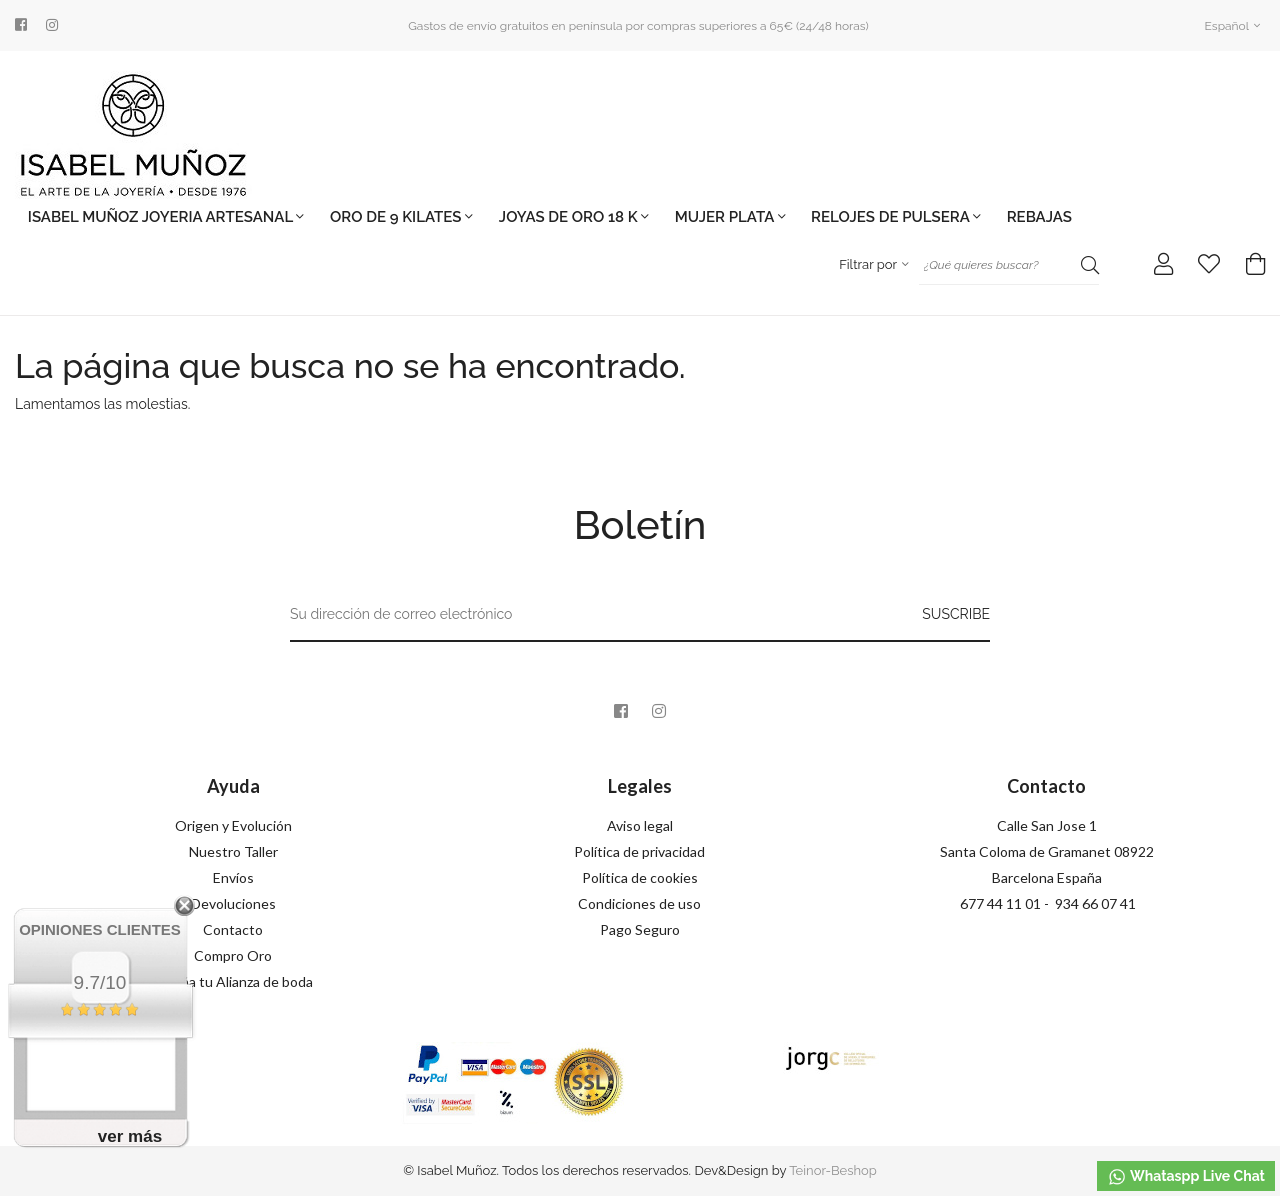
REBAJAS (1039, 217)
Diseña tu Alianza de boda (233, 981)
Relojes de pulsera (896, 217)
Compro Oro (233, 955)
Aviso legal (640, 825)
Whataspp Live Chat (1186, 1177)
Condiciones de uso (639, 903)
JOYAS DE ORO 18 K (574, 217)
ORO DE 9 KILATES (401, 217)
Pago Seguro (640, 929)
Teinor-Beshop (833, 1170)
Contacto (233, 929)
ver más (130, 1136)
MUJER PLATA (730, 217)
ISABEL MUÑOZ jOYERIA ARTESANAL (166, 217)
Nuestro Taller (233, 851)
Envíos (233, 877)
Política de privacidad (639, 851)
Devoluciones (233, 903)
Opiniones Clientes (100, 929)
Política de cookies (640, 877)
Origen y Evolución (233, 825)
